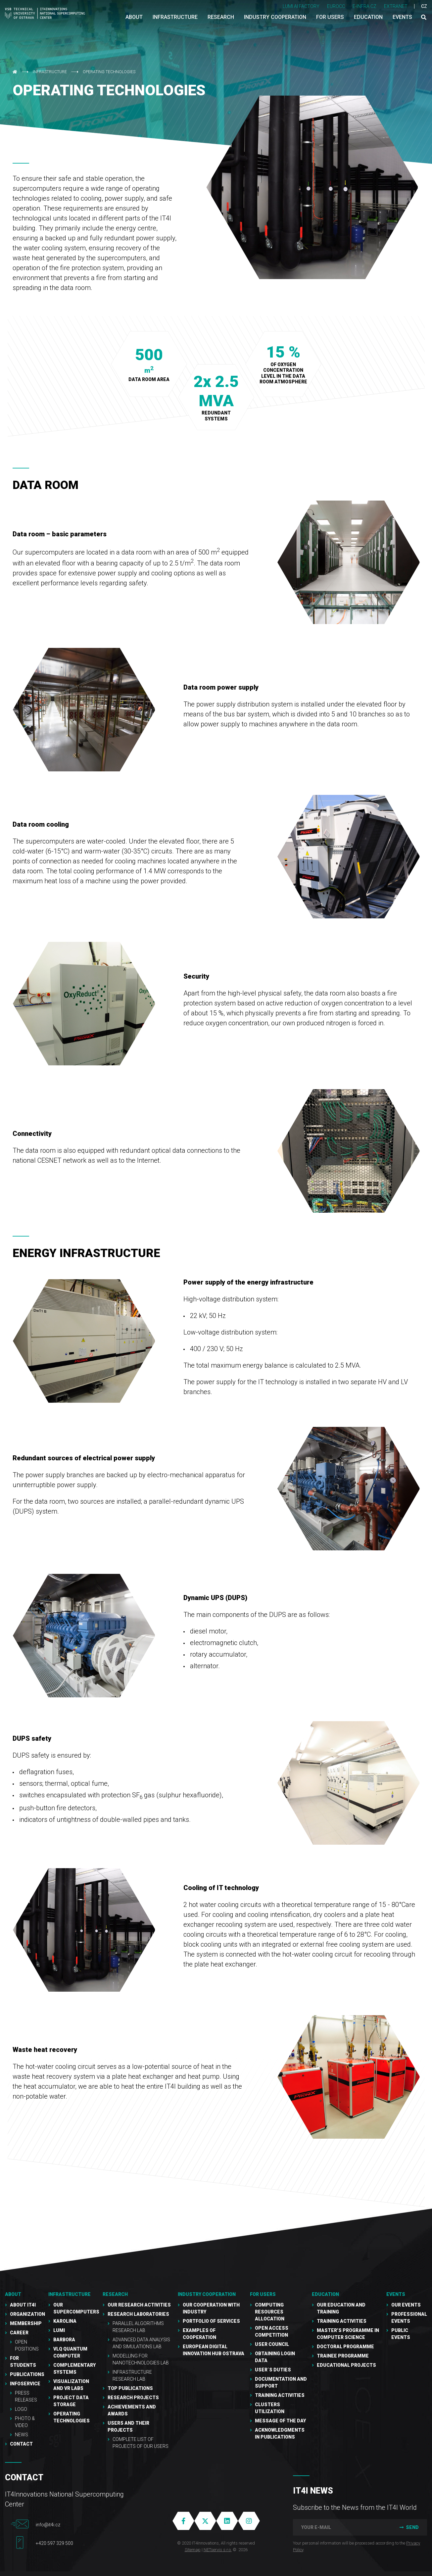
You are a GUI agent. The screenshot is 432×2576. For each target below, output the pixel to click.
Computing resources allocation (269, 2311)
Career (19, 2332)
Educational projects (346, 2365)
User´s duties (273, 2369)
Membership (26, 2323)
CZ (424, 6)
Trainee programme (343, 2355)
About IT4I (23, 2305)
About (13, 2294)
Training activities (341, 2321)
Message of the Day (280, 2420)
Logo (21, 2409)
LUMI (59, 2330)
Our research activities (139, 2305)
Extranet (396, 6)
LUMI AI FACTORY (301, 6)
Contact (21, 2444)
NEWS (21, 2434)
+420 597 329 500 (54, 2543)
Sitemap (193, 2549)
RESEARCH (115, 2294)
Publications (27, 2374)
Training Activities (280, 2395)
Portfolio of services (211, 2321)
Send (408, 2527)
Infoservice (25, 2383)
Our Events (406, 2305)
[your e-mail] (341, 2527)
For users (263, 2294)
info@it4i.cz (48, 2524)
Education (325, 2294)
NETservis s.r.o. (218, 2549)
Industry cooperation (207, 2294)
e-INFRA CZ (364, 6)
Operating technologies (109, 72)
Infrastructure (50, 72)
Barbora (64, 2339)
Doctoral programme (345, 2346)
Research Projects (133, 2397)
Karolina (64, 2321)
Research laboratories (138, 2314)
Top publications (130, 2388)
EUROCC (336, 6)
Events (395, 2294)
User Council (272, 2344)
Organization (27, 2314)
